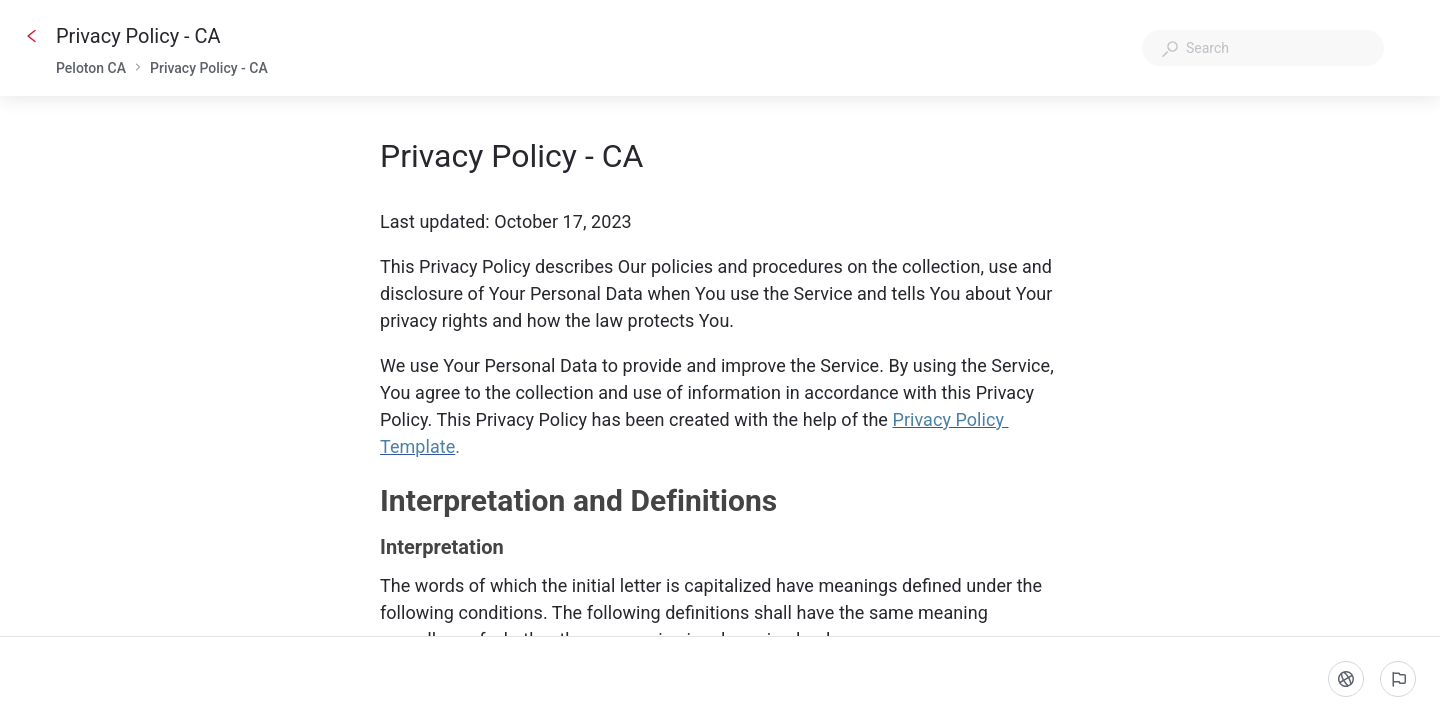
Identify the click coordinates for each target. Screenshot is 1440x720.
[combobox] (1263, 48)
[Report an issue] (1398, 679)
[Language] (1346, 679)
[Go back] (32, 36)
